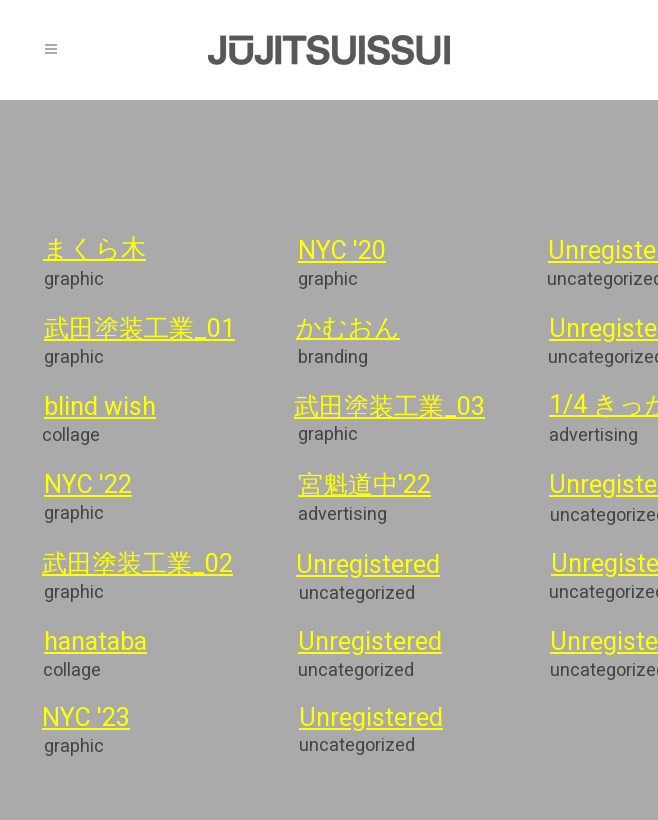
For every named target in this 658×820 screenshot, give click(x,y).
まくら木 (94, 251)
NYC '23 (88, 720)
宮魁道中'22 (364, 487)
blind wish (100, 409)
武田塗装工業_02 (137, 566)
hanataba (95, 644)
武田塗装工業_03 (389, 409)
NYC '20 (342, 253)
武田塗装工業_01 (139, 331)
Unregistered (368, 567)
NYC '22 (88, 487)
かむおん (348, 330)
